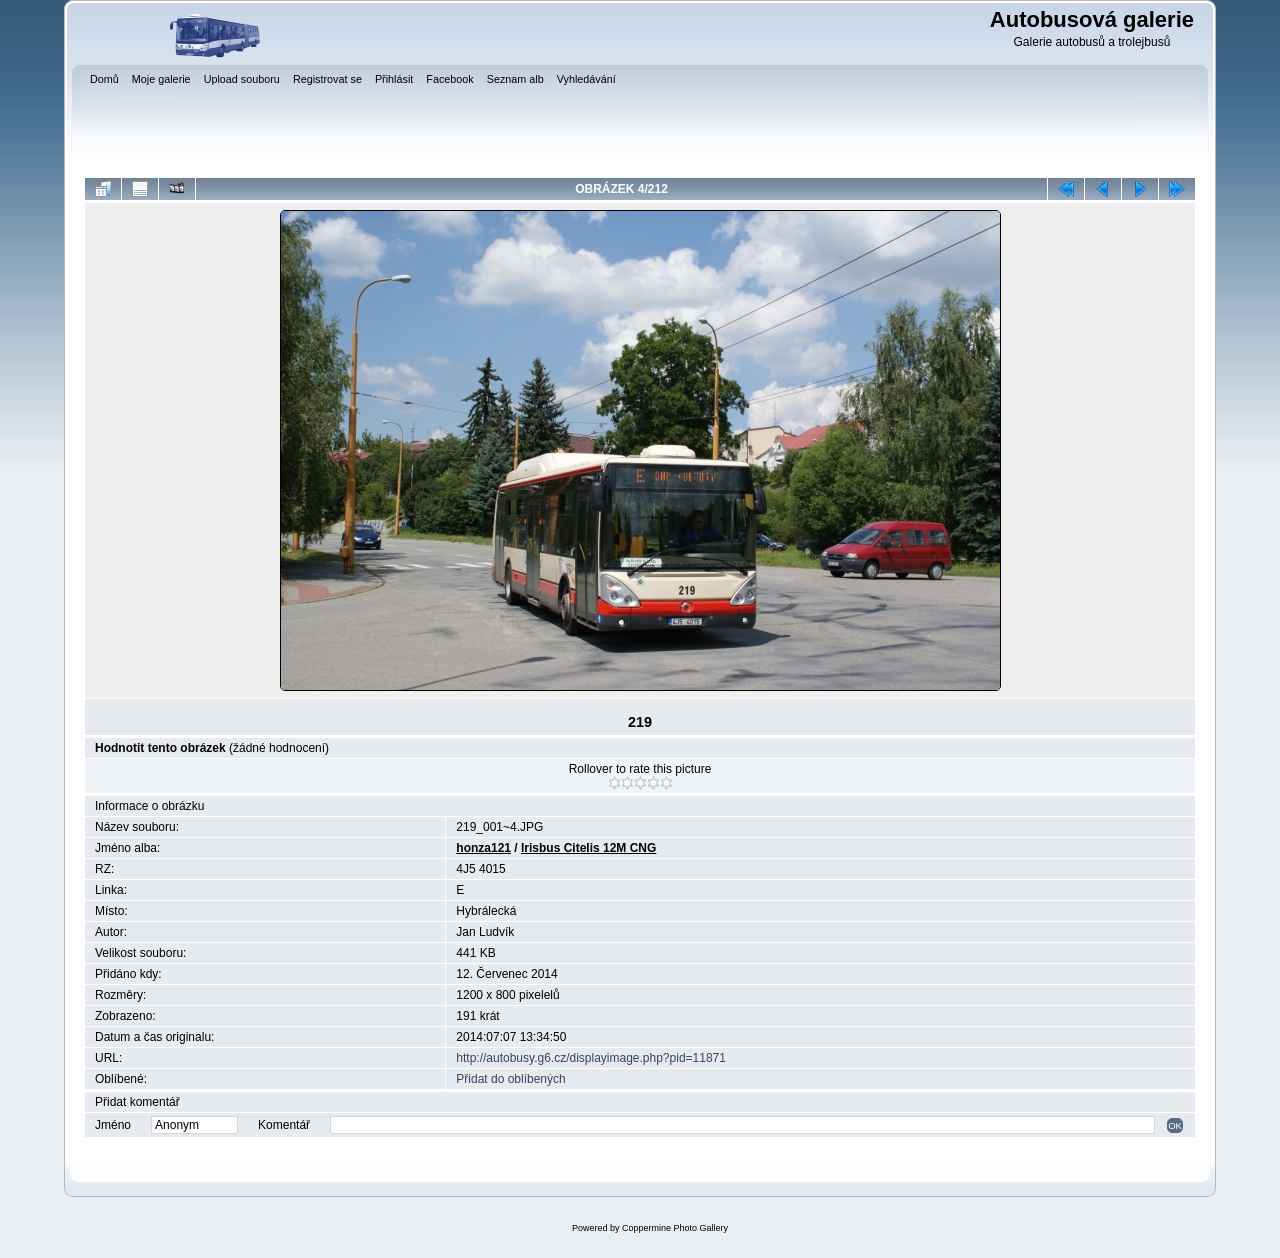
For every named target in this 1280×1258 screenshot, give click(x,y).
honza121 (483, 848)
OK (1175, 1125)
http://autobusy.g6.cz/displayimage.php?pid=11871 (591, 1058)
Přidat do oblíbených (510, 1079)
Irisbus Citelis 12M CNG (588, 848)
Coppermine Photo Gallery (675, 1228)
